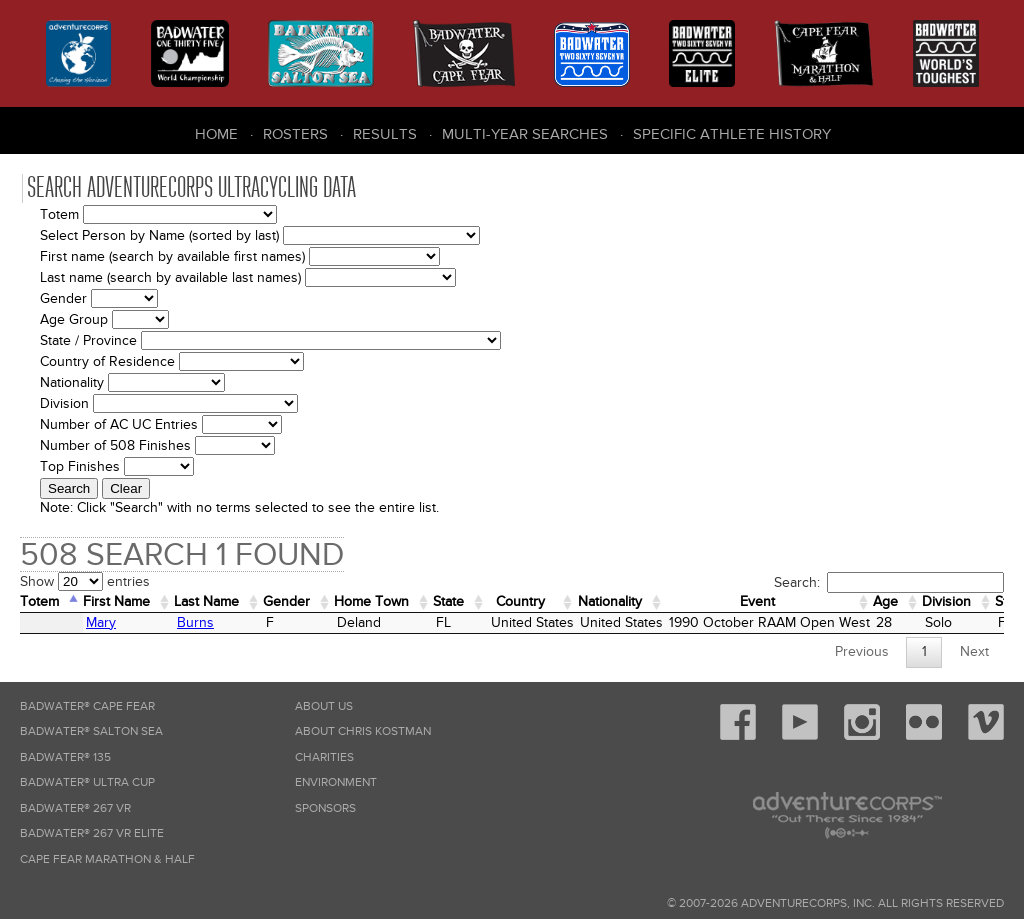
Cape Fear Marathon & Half (107, 859)
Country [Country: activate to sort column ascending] (520, 601)
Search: (889, 582)
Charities (324, 757)
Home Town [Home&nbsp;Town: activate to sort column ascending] (371, 601)
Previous (862, 651)
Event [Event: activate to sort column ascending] (757, 601)
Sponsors (325, 808)
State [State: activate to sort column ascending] (448, 601)
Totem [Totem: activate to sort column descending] (39, 601)
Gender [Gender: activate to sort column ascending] (286, 601)
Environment (336, 782)
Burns (195, 622)
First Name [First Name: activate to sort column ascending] (116, 601)
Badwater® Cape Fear (87, 706)
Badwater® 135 (65, 757)
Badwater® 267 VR (75, 808)
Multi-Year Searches (525, 134)
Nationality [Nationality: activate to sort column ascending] (610, 601)
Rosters (295, 134)
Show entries (85, 581)
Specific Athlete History (732, 134)
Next (974, 651)
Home (216, 134)
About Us (324, 706)
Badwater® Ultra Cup (87, 782)
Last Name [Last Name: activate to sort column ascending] (206, 601)
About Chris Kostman (363, 731)
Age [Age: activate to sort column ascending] (885, 601)
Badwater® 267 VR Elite (92, 833)
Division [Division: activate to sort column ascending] (946, 601)
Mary (101, 622)
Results (385, 134)
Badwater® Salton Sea (91, 731)
